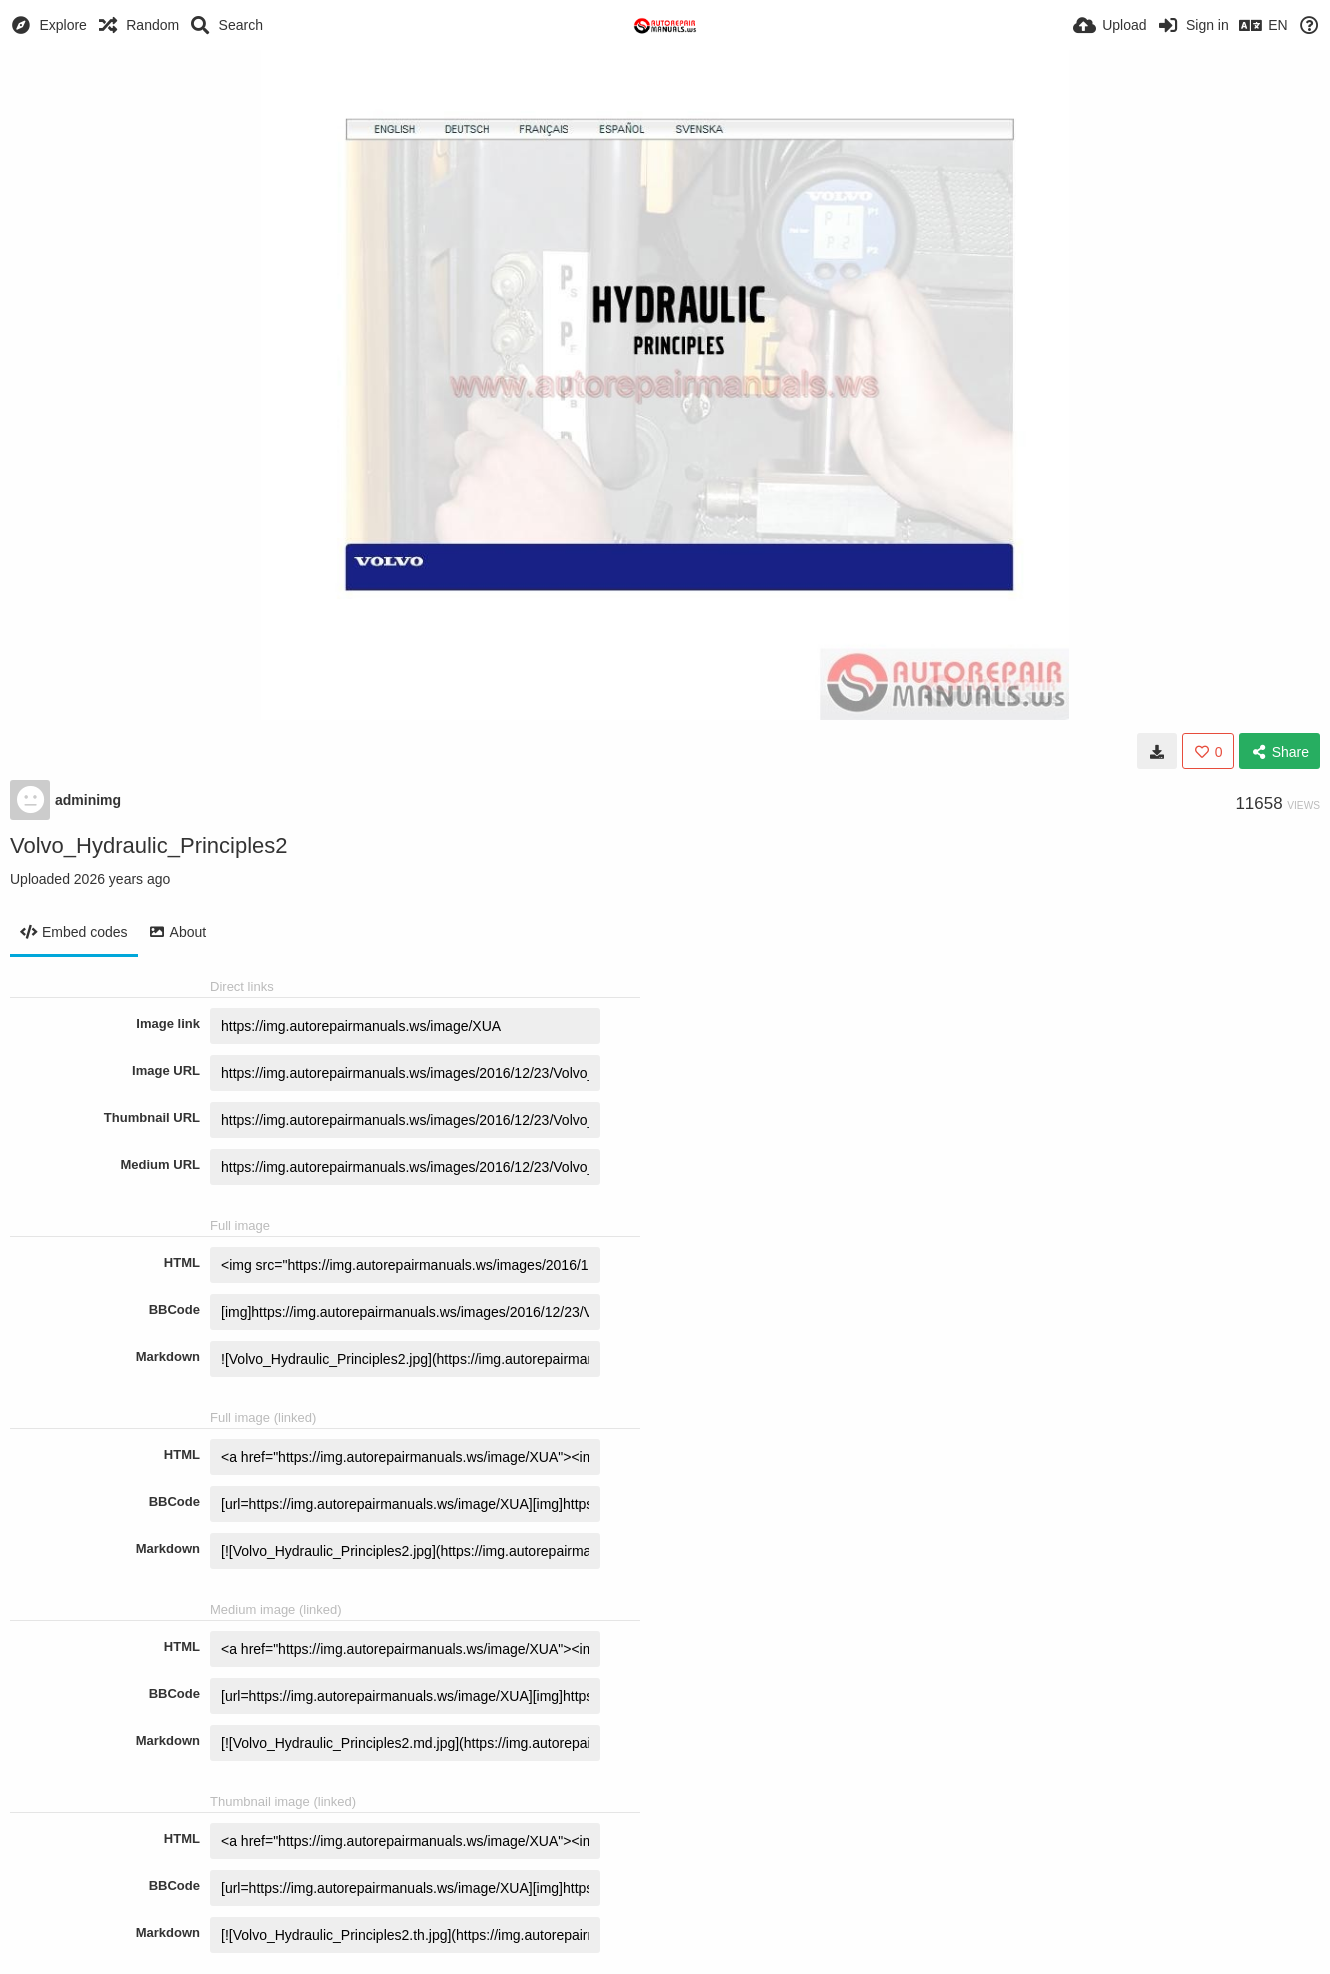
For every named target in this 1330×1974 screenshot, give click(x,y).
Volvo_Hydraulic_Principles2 (149, 845)
